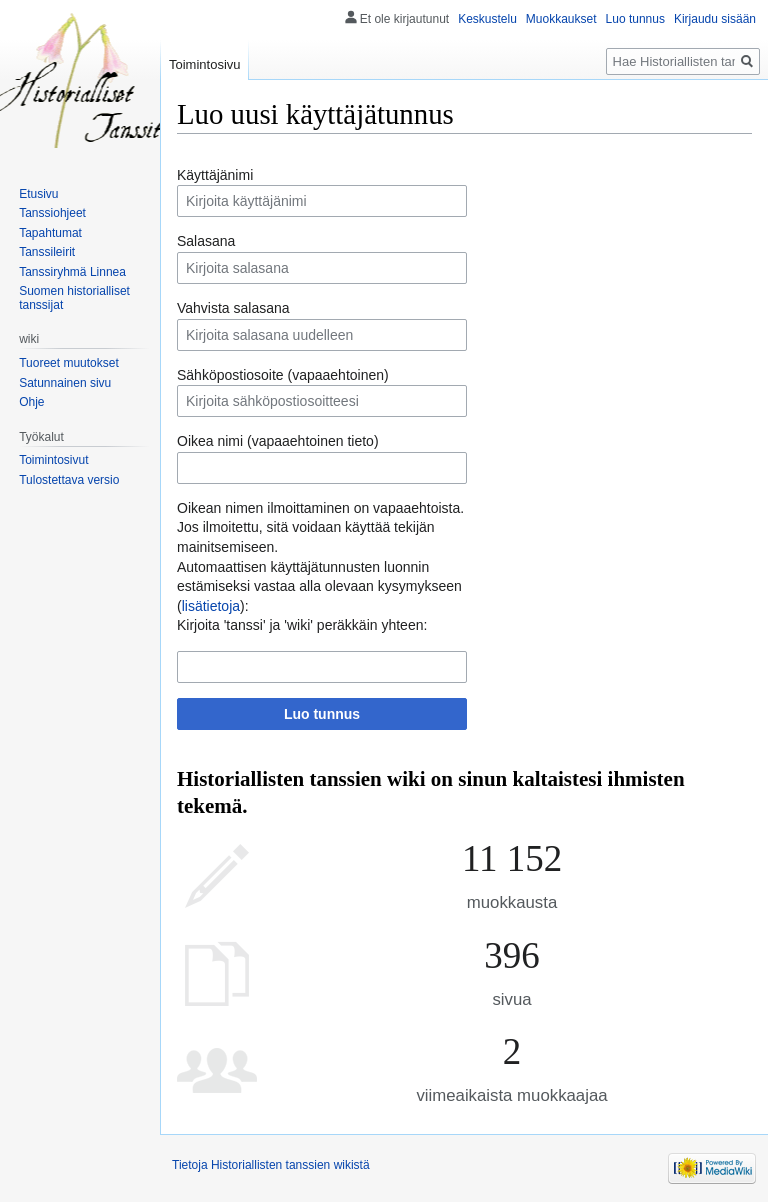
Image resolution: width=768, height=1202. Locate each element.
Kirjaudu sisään (715, 19)
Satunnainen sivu (65, 383)
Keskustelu (487, 19)
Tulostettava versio (69, 480)
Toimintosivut (53, 460)
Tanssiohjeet (52, 213)
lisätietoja (211, 606)
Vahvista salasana (233, 308)
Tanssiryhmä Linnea (72, 272)
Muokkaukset (561, 19)
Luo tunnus (322, 714)
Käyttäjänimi (215, 175)
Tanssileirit (47, 252)
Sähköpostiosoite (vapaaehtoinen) (283, 375)
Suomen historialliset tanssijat (74, 298)
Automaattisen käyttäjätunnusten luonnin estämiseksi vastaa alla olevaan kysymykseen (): (319, 586)
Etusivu (38, 194)
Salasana (206, 241)
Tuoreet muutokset (69, 363)
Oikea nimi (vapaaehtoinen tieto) (278, 441)
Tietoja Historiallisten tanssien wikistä (271, 1165)
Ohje (31, 402)
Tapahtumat (50, 233)
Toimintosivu (205, 64)
